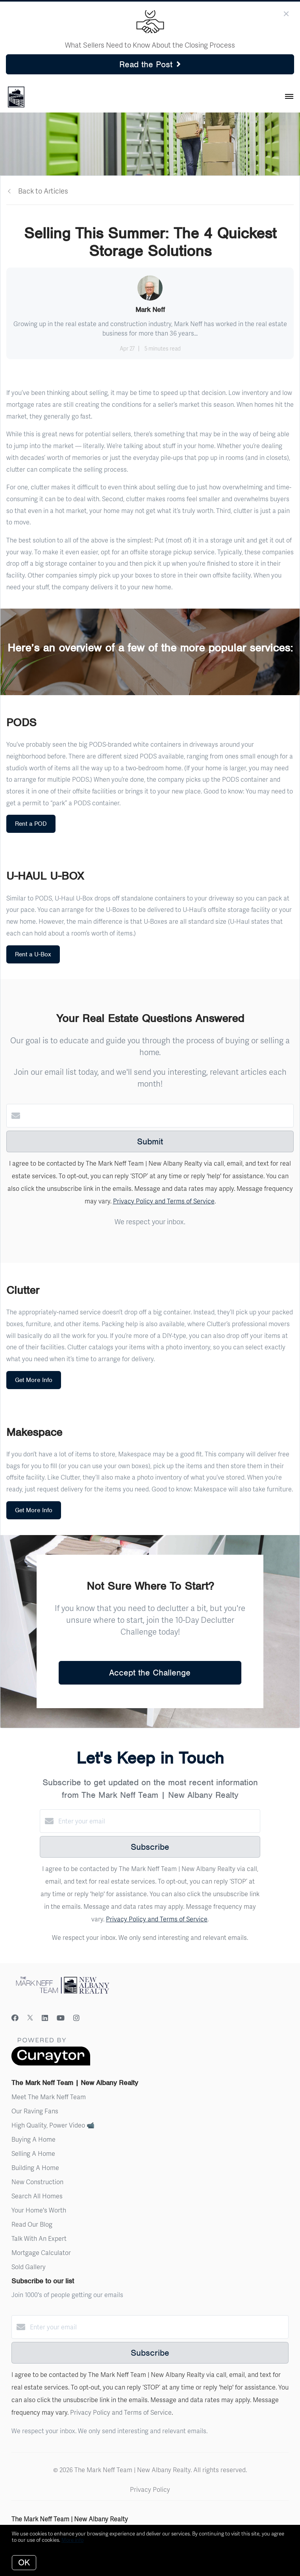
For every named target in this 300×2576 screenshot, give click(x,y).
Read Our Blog (31, 2224)
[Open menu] (289, 96)
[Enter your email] (157, 1821)
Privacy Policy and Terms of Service (164, 1200)
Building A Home (35, 2167)
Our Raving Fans (34, 2110)
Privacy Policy (150, 2489)
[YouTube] (61, 2017)
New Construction (37, 2181)
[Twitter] (30, 2017)
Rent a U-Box (33, 954)
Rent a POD (31, 824)
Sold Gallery (28, 2266)
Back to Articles (43, 191)
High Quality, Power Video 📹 (52, 2124)
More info (72, 2539)
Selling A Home (33, 2153)
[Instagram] (76, 2017)
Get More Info (33, 1380)
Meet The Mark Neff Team (48, 2096)
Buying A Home (33, 2139)
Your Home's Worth (38, 2209)
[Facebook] (15, 2017)
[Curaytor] (50, 2063)
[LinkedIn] (45, 2017)
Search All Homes (37, 2195)
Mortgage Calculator (41, 2252)
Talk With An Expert (39, 2238)
